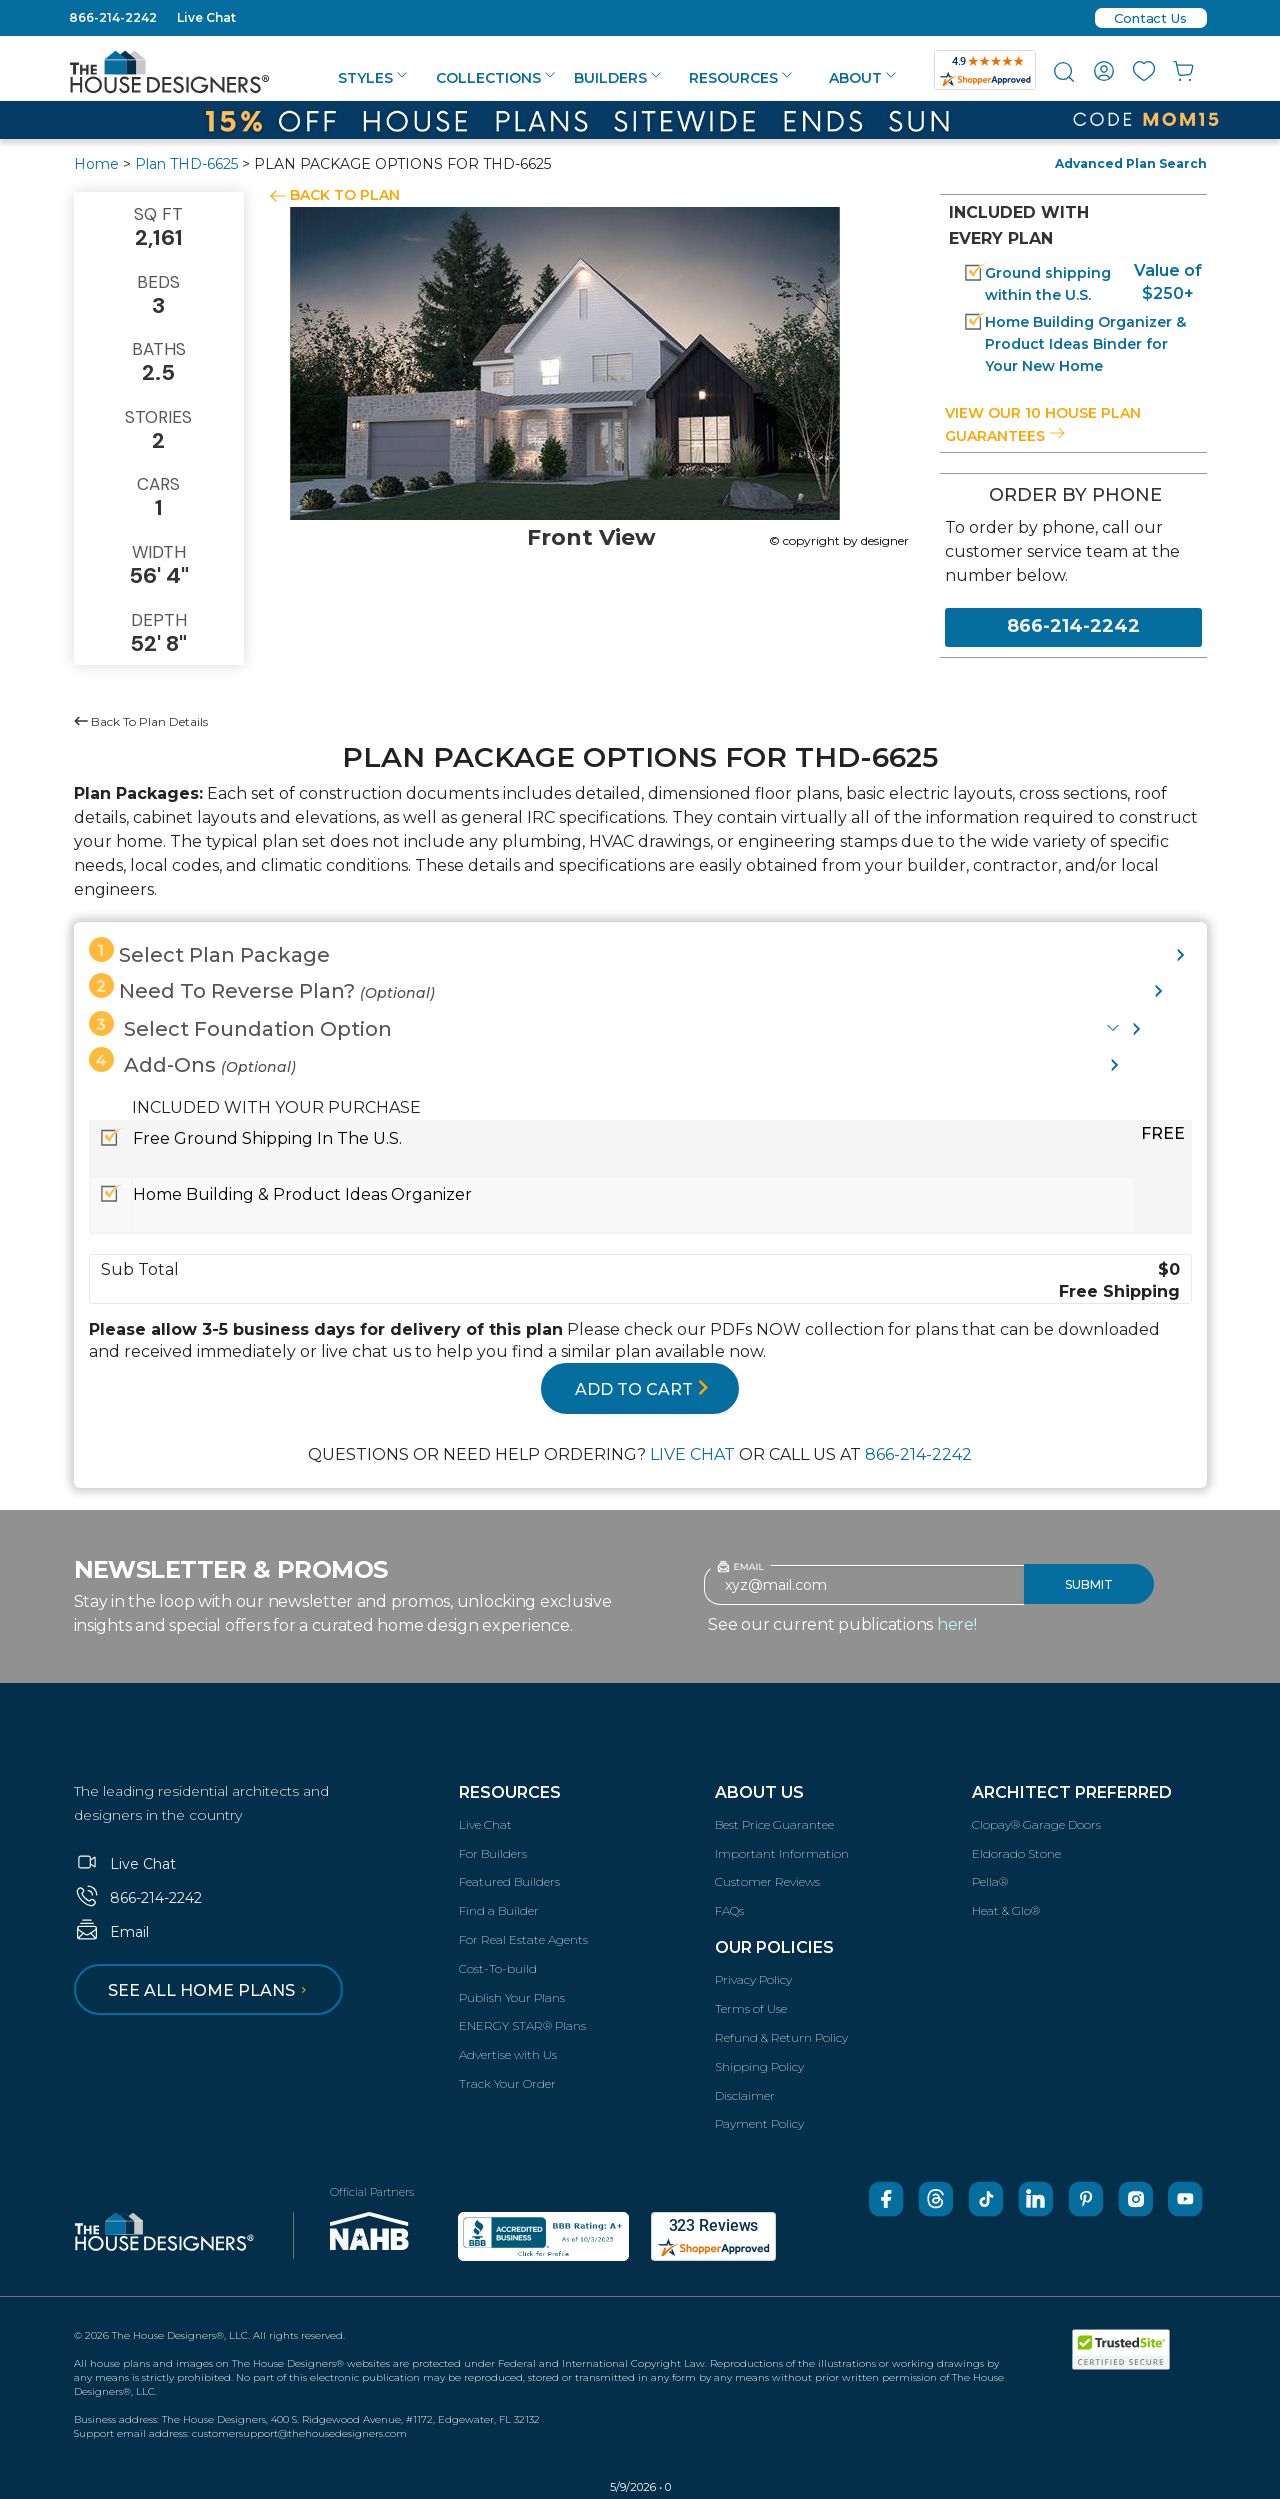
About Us (759, 1792)
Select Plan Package (209, 952)
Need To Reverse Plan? (262, 988)
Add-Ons (192, 1062)
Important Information (782, 1853)
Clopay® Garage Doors (1036, 1824)
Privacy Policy (753, 1979)
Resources (740, 78)
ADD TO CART (642, 1389)
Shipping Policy (759, 2066)
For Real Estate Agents (523, 1939)
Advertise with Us (508, 2054)
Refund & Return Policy (781, 2037)
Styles (372, 78)
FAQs (729, 1910)
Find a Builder (499, 1910)
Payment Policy (759, 2123)
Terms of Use (751, 2008)
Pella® (990, 1881)
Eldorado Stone (1016, 1853)
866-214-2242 (113, 17)
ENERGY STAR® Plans (522, 2025)
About (862, 78)
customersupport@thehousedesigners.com (299, 2433)
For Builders (493, 1853)
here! (957, 1624)
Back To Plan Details (141, 721)
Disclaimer (745, 2095)
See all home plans (210, 1990)
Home (96, 164)
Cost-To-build (498, 1968)
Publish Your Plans (512, 1997)
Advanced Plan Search (1131, 163)
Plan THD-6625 (186, 164)
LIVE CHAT (692, 1454)
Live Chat (206, 17)
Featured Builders (509, 1881)
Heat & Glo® (1006, 1910)
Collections (495, 78)
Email (111, 1932)
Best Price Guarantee (774, 1824)
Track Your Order (507, 2083)
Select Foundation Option (240, 1026)
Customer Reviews (767, 1881)
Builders (617, 78)
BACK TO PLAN (345, 195)
